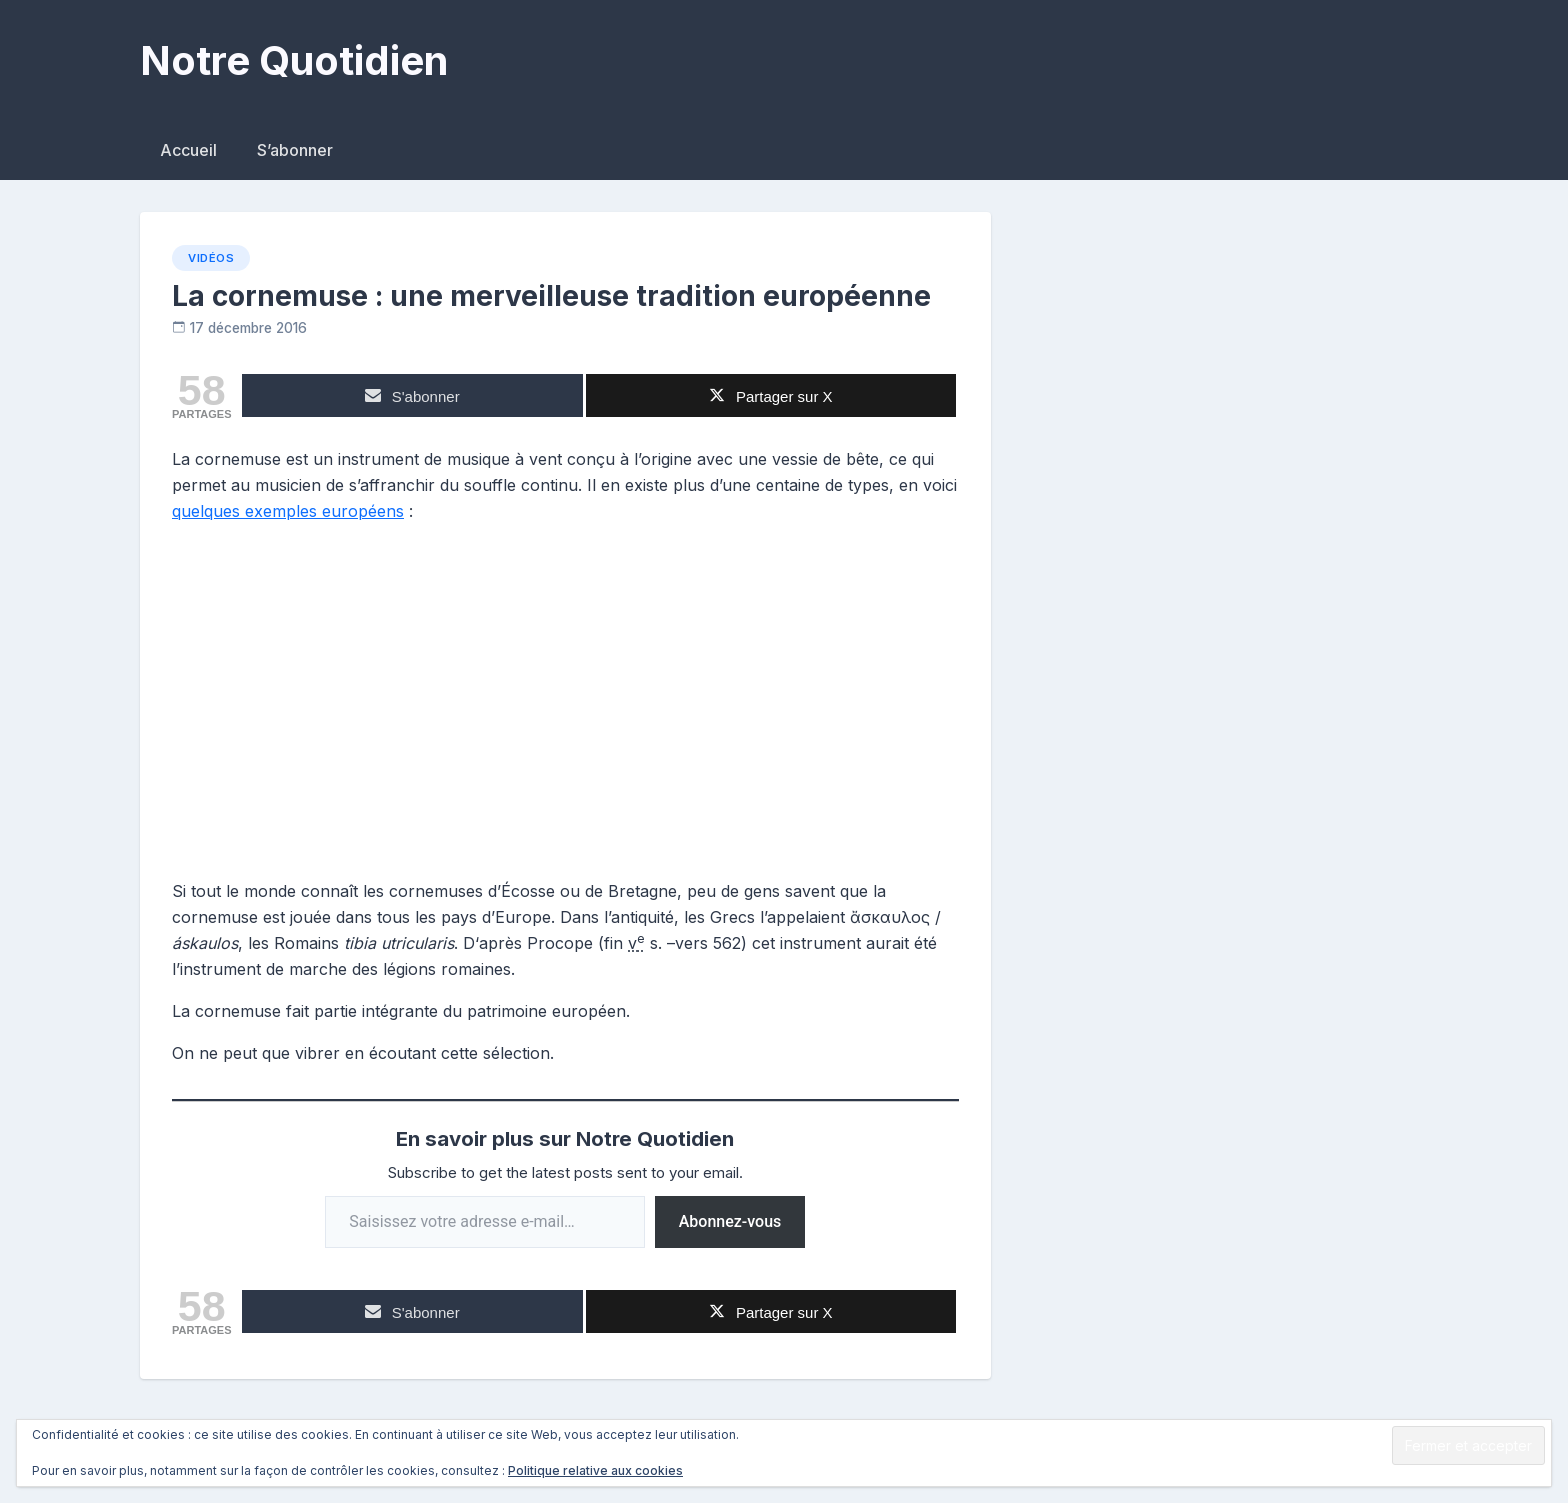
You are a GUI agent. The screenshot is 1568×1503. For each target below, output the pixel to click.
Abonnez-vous (730, 1221)
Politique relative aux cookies (595, 1470)
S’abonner (295, 150)
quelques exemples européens (288, 511)
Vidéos (211, 258)
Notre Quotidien (294, 60)
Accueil (188, 150)
